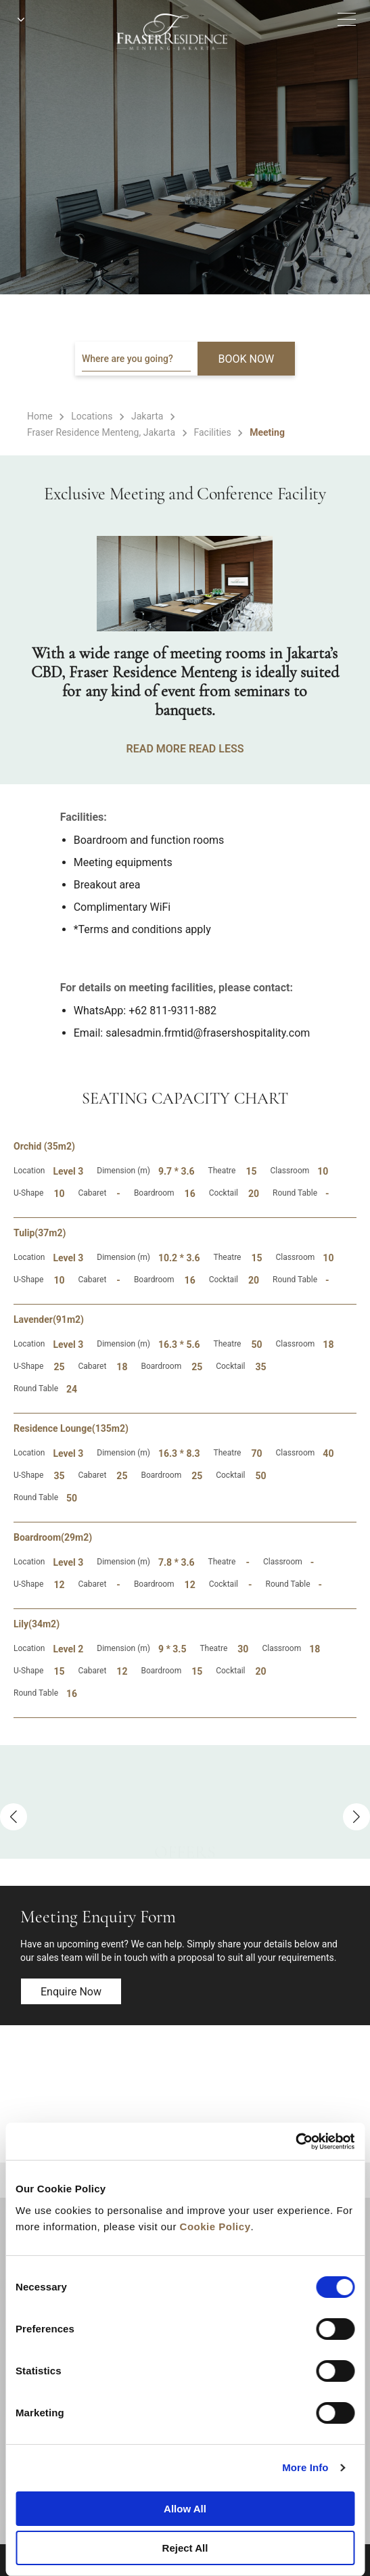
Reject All (185, 2548)
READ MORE (156, 748)
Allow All (185, 2508)
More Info (305, 2467)
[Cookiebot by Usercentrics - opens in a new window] (295, 2141)
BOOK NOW (246, 359)
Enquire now (71, 1991)
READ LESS (216, 748)
